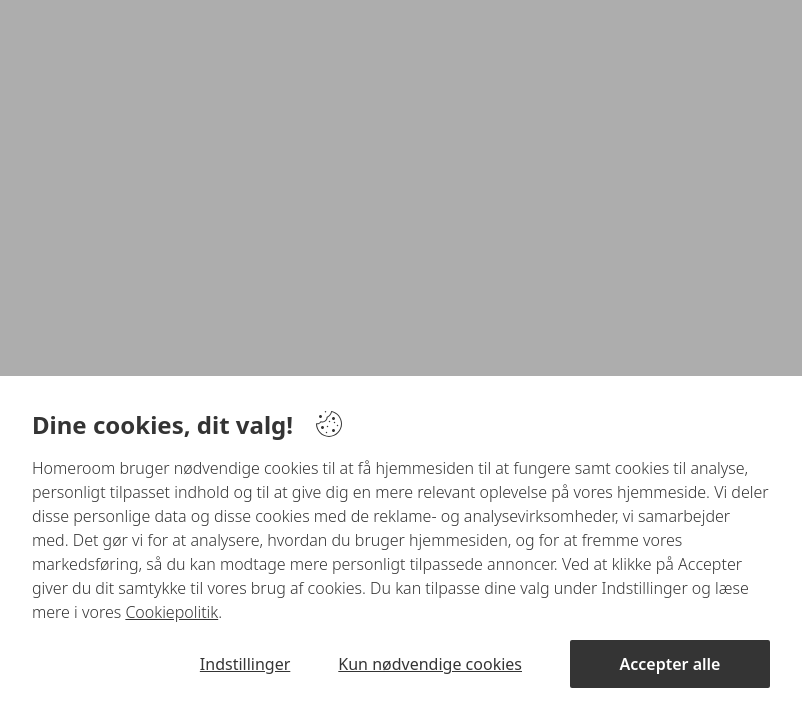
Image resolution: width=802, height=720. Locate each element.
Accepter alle (670, 664)
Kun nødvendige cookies (430, 664)
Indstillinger (245, 664)
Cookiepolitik (171, 612)
